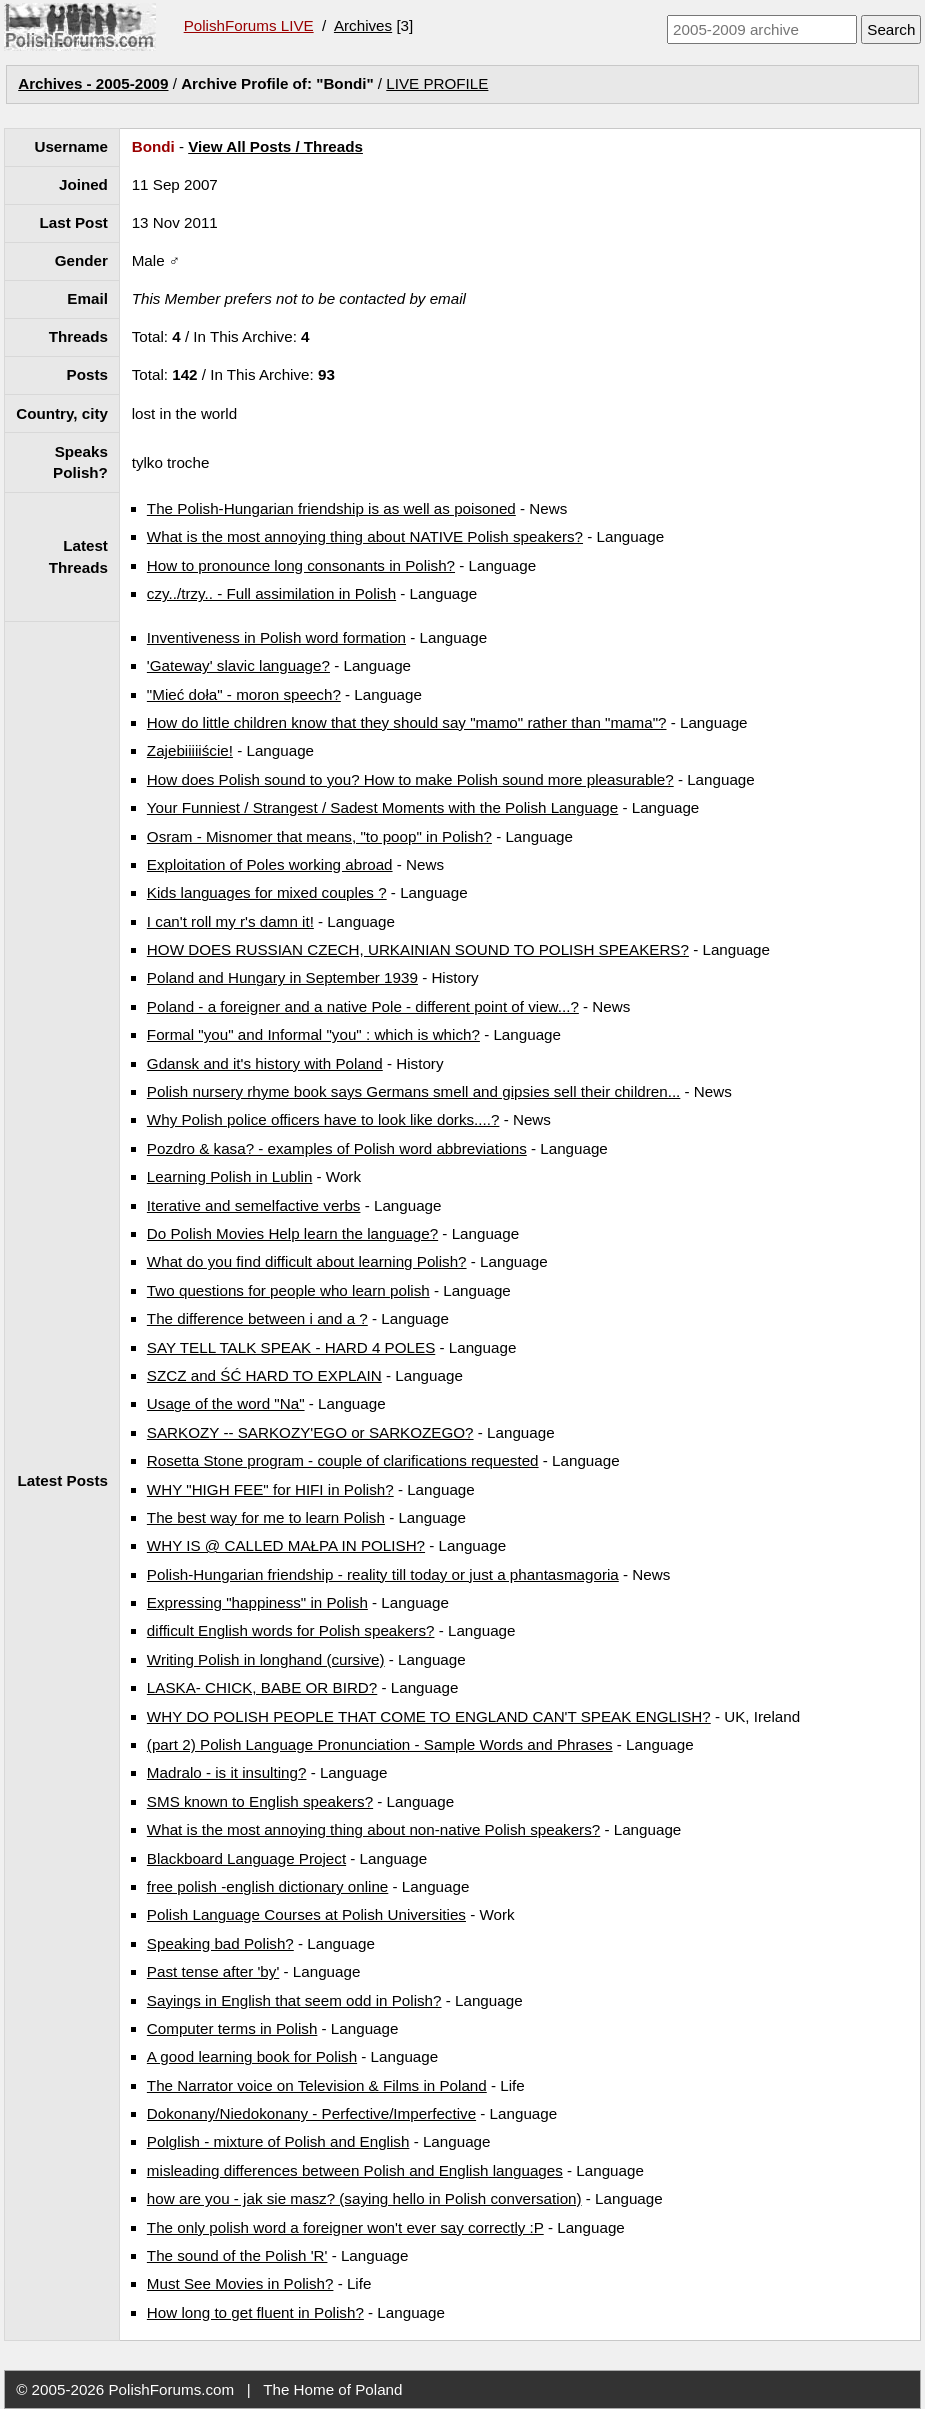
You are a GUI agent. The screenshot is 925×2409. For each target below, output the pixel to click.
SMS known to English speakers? (260, 1801)
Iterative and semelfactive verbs (254, 1205)
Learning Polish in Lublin (230, 1176)
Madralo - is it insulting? (227, 1772)
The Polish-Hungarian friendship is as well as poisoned (331, 508)
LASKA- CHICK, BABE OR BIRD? (262, 1687)
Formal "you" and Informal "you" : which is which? (313, 1034)
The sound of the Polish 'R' (237, 2255)
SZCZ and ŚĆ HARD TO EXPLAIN (264, 1375)
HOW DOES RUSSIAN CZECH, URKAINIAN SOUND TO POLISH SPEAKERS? (418, 949)
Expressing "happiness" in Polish (257, 1602)
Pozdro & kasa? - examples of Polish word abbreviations (337, 1148)
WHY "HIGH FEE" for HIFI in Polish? (270, 1489)
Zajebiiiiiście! (190, 750)
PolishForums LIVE (249, 25)
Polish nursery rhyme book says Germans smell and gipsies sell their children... (413, 1091)
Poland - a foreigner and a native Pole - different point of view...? (363, 1006)
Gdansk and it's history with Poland (265, 1063)
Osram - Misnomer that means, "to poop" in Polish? (319, 836)
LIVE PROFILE (437, 83)
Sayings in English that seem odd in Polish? (294, 2000)
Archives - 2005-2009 (93, 83)
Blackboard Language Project (246, 1858)
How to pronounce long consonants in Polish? (301, 565)
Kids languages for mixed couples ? (267, 892)
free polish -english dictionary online (267, 1886)
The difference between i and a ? (257, 1318)
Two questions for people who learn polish (288, 1290)
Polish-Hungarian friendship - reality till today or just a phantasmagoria (383, 1574)
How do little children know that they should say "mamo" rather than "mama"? (407, 722)
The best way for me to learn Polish (266, 1517)
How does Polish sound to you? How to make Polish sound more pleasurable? (410, 779)
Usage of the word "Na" (226, 1403)
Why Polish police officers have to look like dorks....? (323, 1119)
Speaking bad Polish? (220, 1943)
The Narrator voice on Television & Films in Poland (317, 2085)
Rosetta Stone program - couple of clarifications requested (343, 1460)
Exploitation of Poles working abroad (270, 864)
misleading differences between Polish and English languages (355, 2170)
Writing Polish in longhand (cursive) (266, 1659)
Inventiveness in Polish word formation (276, 637)
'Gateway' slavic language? (238, 665)
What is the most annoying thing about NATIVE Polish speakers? (365, 536)
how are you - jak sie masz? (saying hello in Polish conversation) (364, 2198)
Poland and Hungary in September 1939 (282, 977)
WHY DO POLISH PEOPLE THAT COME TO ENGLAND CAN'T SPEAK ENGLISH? (429, 1716)
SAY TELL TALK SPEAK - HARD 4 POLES (291, 1347)
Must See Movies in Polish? (240, 2283)
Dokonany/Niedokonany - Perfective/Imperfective (311, 2113)
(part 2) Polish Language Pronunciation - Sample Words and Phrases (380, 1744)
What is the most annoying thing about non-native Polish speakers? (373, 1829)
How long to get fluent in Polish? (255, 2312)
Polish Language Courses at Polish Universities (306, 1914)
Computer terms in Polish (232, 2028)
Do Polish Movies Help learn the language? (292, 1233)
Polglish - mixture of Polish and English (278, 2141)
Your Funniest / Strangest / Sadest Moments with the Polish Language (382, 807)
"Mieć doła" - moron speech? (244, 694)
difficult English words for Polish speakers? (291, 1630)
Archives (363, 25)
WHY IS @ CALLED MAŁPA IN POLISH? (286, 1545)
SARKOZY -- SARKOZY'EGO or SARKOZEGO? (310, 1432)
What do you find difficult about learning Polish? (307, 1261)
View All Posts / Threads (275, 146)
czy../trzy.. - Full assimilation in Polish (271, 593)
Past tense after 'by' (213, 1971)
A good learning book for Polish (252, 2056)
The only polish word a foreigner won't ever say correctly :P (345, 2227)
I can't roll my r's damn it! (230, 921)
